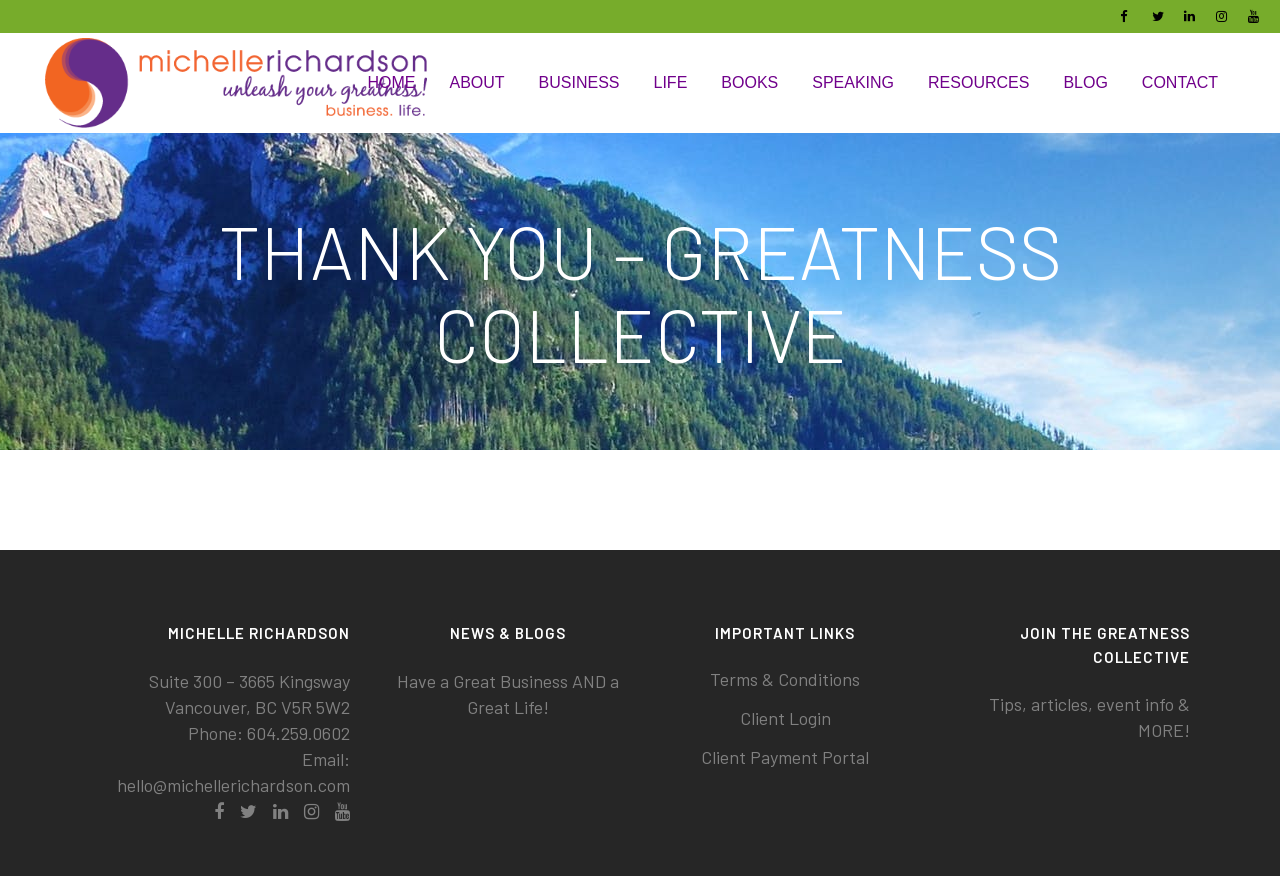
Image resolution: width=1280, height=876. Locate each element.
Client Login (785, 718)
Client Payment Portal (785, 757)
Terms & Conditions (785, 679)
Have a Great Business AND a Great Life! (508, 694)
